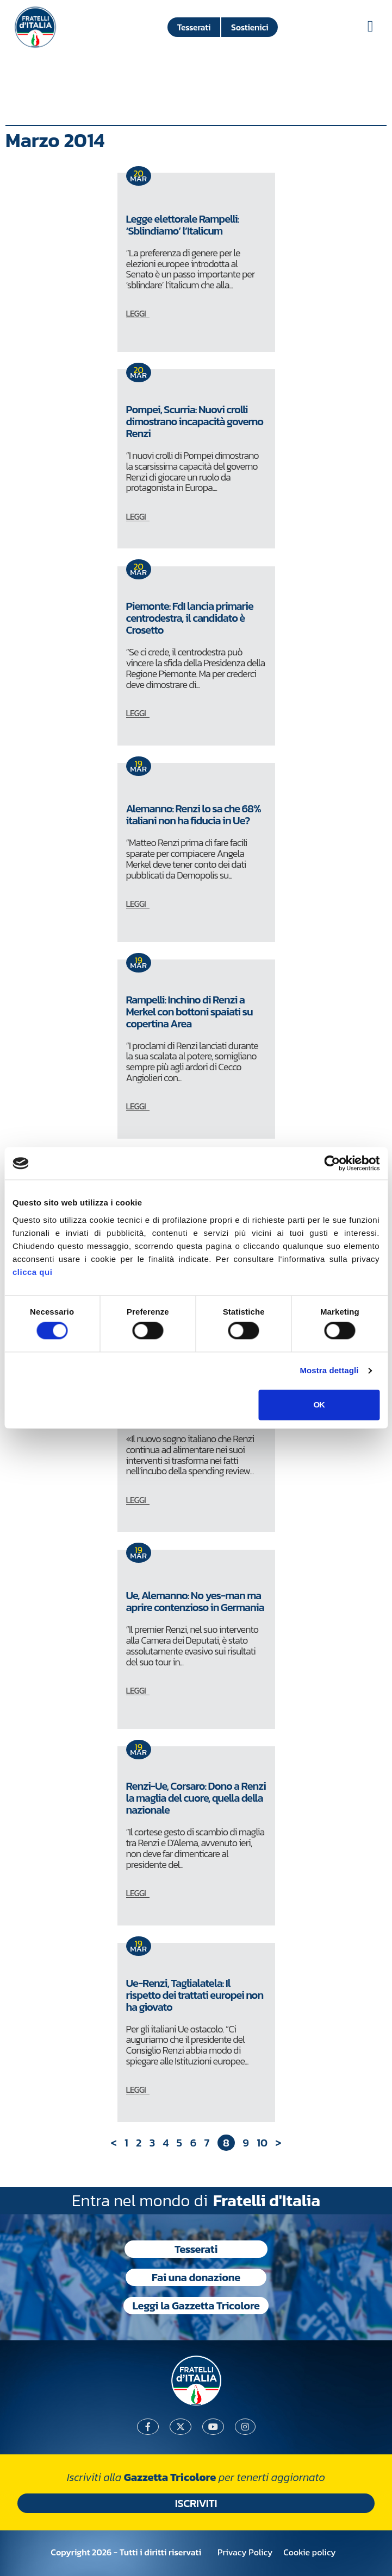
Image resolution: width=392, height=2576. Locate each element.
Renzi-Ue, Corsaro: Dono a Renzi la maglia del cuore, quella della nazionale (196, 1798)
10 (262, 2143)
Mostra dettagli (329, 1370)
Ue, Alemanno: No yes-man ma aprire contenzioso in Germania (195, 1601)
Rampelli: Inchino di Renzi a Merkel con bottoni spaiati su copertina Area (189, 1012)
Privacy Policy (244, 2552)
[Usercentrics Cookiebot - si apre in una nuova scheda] (331, 1163)
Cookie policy (309, 2552)
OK (319, 1404)
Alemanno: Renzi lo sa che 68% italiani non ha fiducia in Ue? (193, 814)
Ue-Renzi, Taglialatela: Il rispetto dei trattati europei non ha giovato (195, 1995)
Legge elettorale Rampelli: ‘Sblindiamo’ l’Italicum (182, 225)
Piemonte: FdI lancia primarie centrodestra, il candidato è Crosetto (189, 618)
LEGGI (136, 313)
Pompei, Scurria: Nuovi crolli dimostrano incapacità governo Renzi (195, 421)
